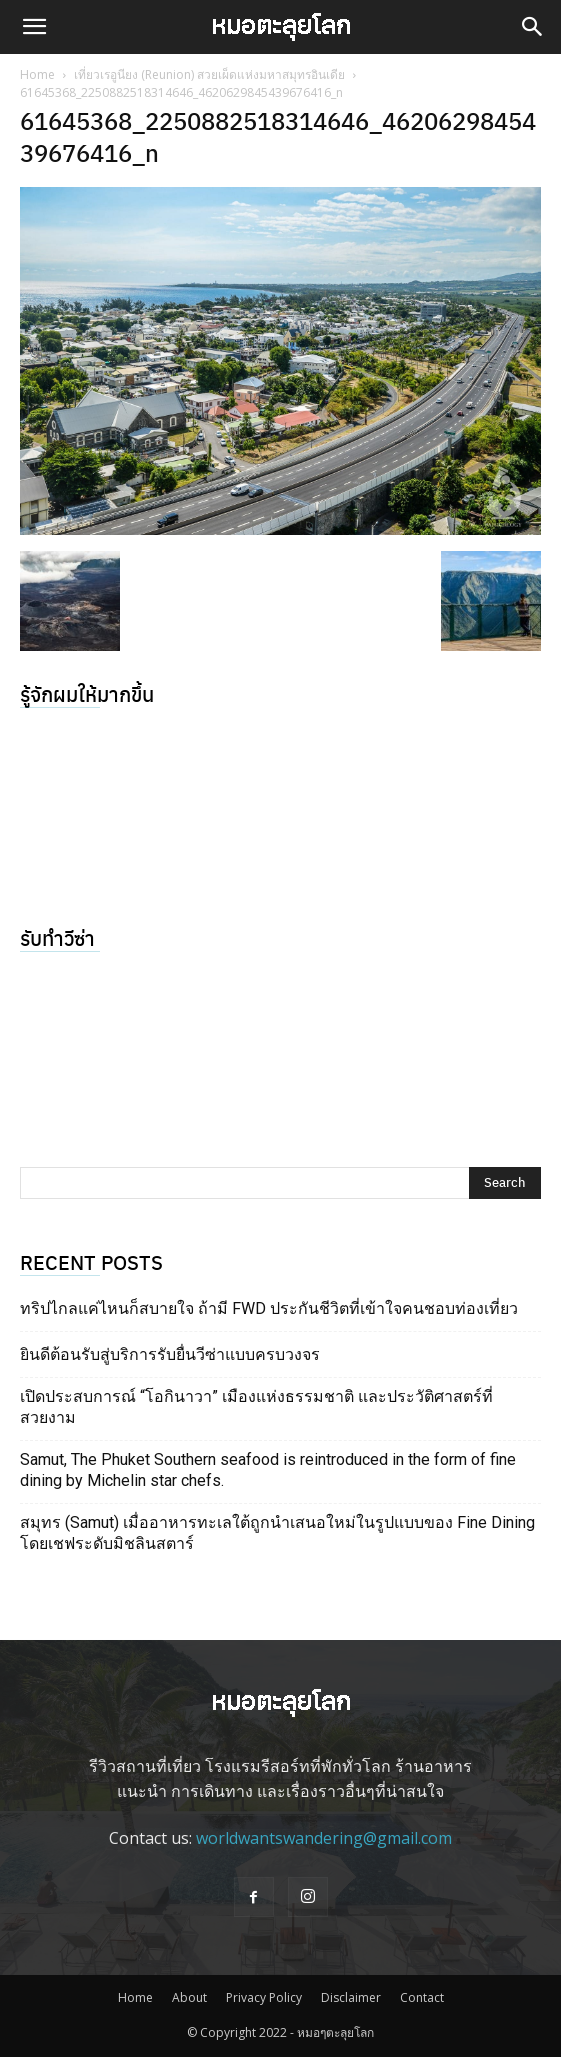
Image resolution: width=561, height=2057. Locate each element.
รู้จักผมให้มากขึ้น (87, 693)
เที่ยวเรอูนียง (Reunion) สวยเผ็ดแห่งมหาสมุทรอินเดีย (209, 74)
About (189, 1997)
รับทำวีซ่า (57, 937)
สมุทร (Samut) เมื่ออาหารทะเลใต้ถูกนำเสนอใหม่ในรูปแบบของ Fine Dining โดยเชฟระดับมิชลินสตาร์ (277, 1533)
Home (37, 74)
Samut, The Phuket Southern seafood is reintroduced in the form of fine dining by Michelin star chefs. (268, 1470)
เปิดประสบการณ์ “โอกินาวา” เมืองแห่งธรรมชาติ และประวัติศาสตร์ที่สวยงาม (256, 1407)
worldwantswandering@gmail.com (324, 1838)
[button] (34, 27)
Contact (422, 1997)
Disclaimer (351, 1997)
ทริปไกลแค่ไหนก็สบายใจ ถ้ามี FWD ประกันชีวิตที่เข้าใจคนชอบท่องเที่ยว (269, 1308)
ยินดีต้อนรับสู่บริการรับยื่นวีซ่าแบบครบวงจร (170, 1354)
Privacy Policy (264, 1997)
